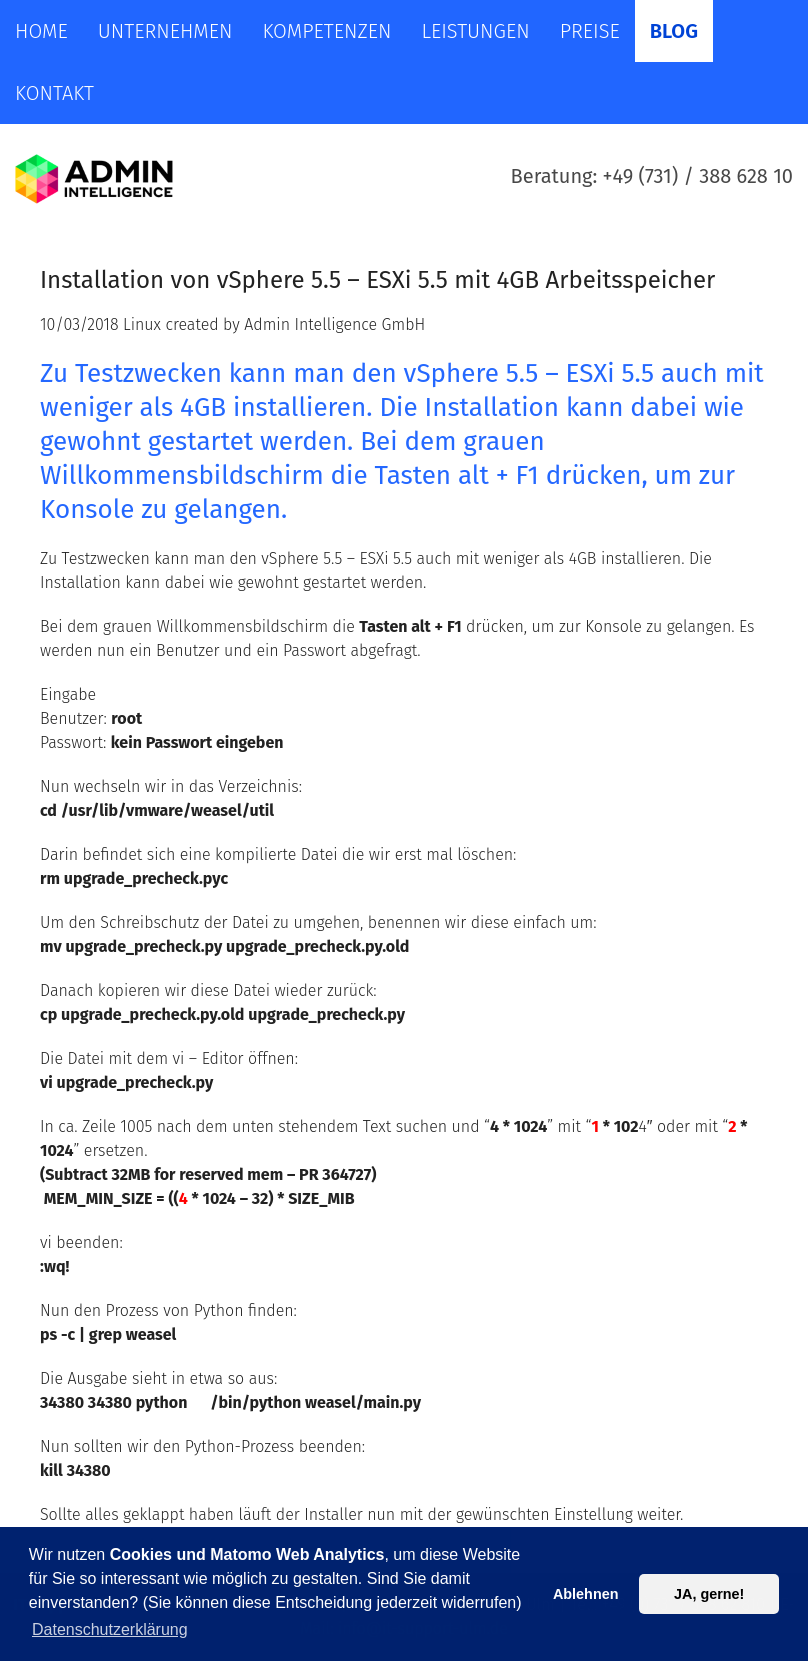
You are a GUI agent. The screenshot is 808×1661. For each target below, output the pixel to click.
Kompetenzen (326, 31)
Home (41, 31)
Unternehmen (165, 31)
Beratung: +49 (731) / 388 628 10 (652, 176)
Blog (674, 31)
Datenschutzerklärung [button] (110, 1629)
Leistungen (475, 31)
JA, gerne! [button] (709, 1594)
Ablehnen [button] (586, 1594)
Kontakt (54, 93)
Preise (590, 31)
